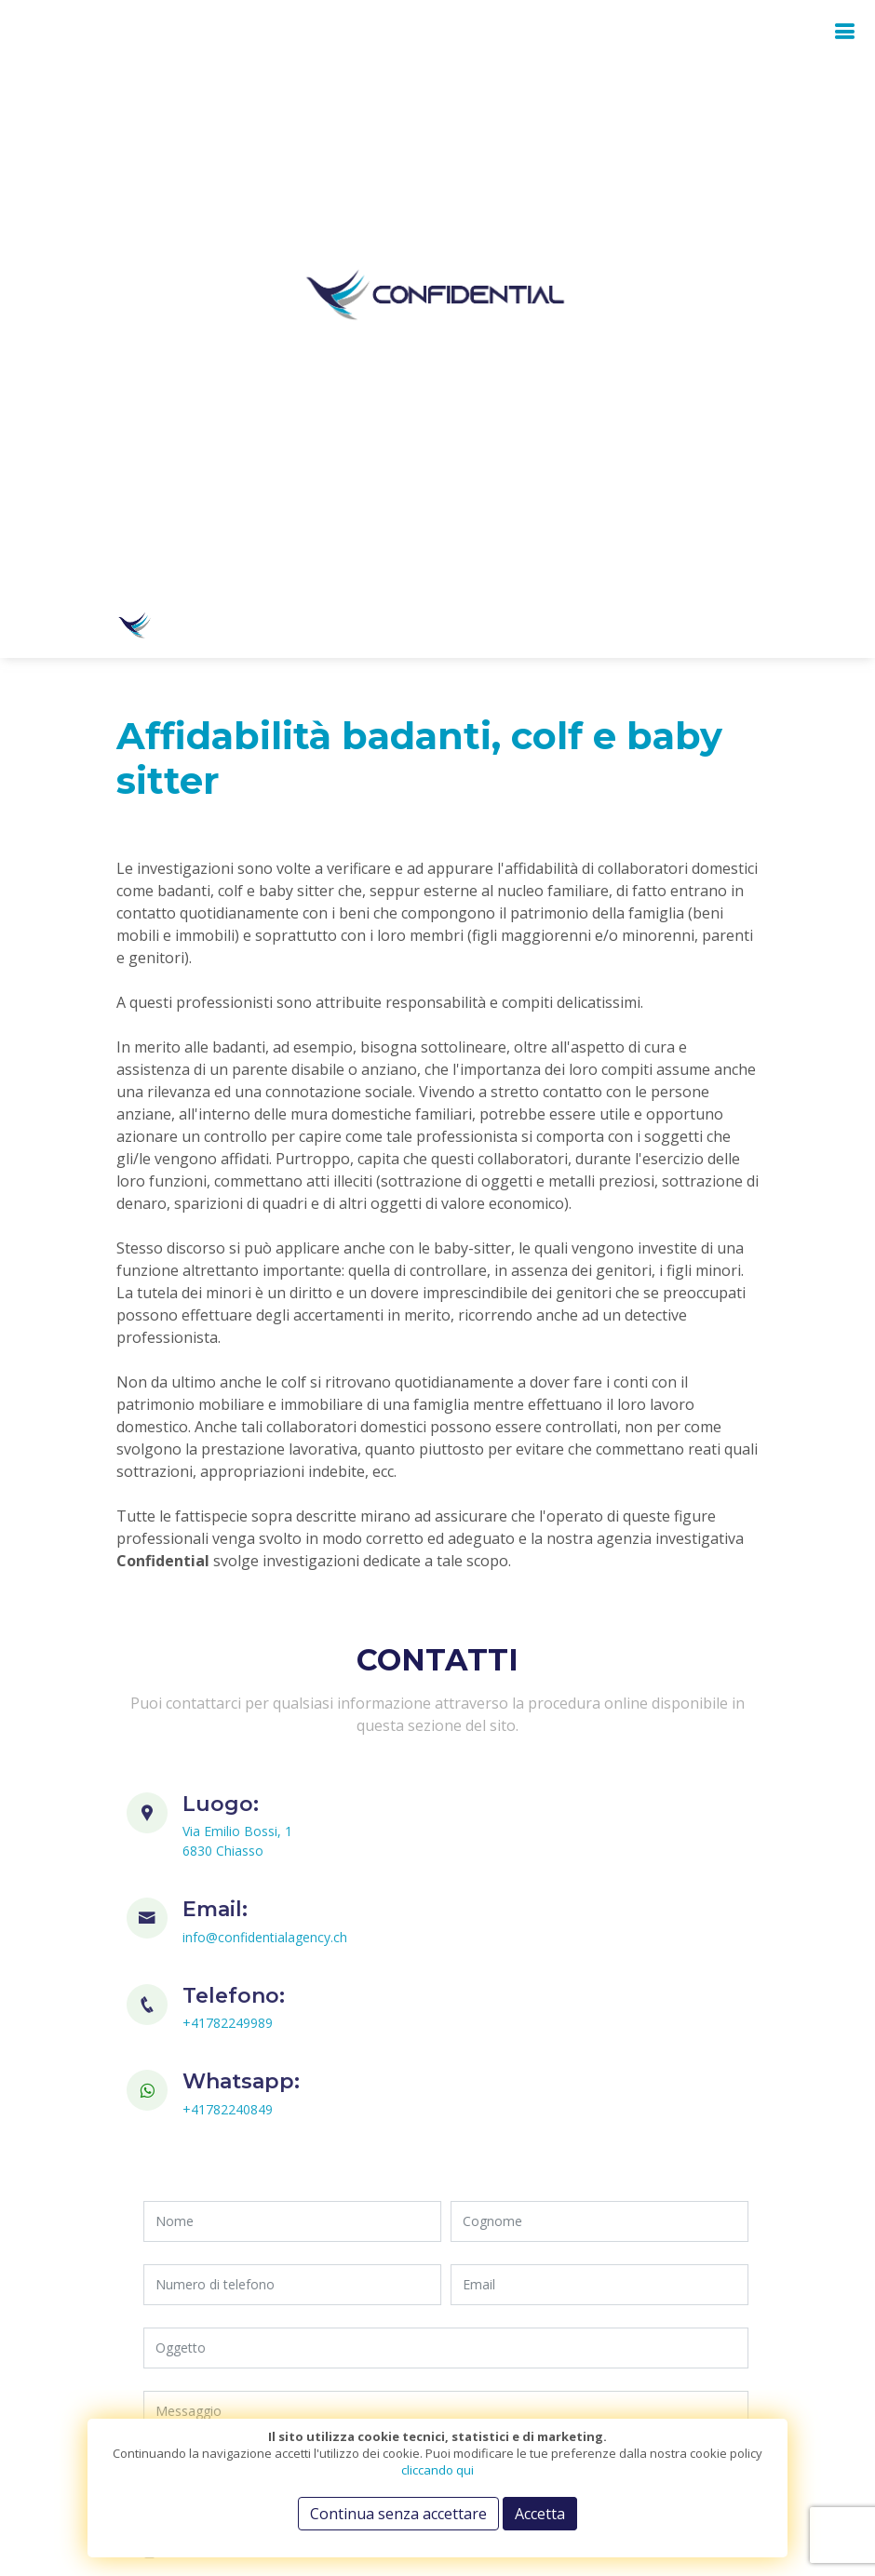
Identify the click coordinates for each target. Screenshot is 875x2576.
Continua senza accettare (398, 2513)
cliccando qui (437, 2470)
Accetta (540, 2513)
